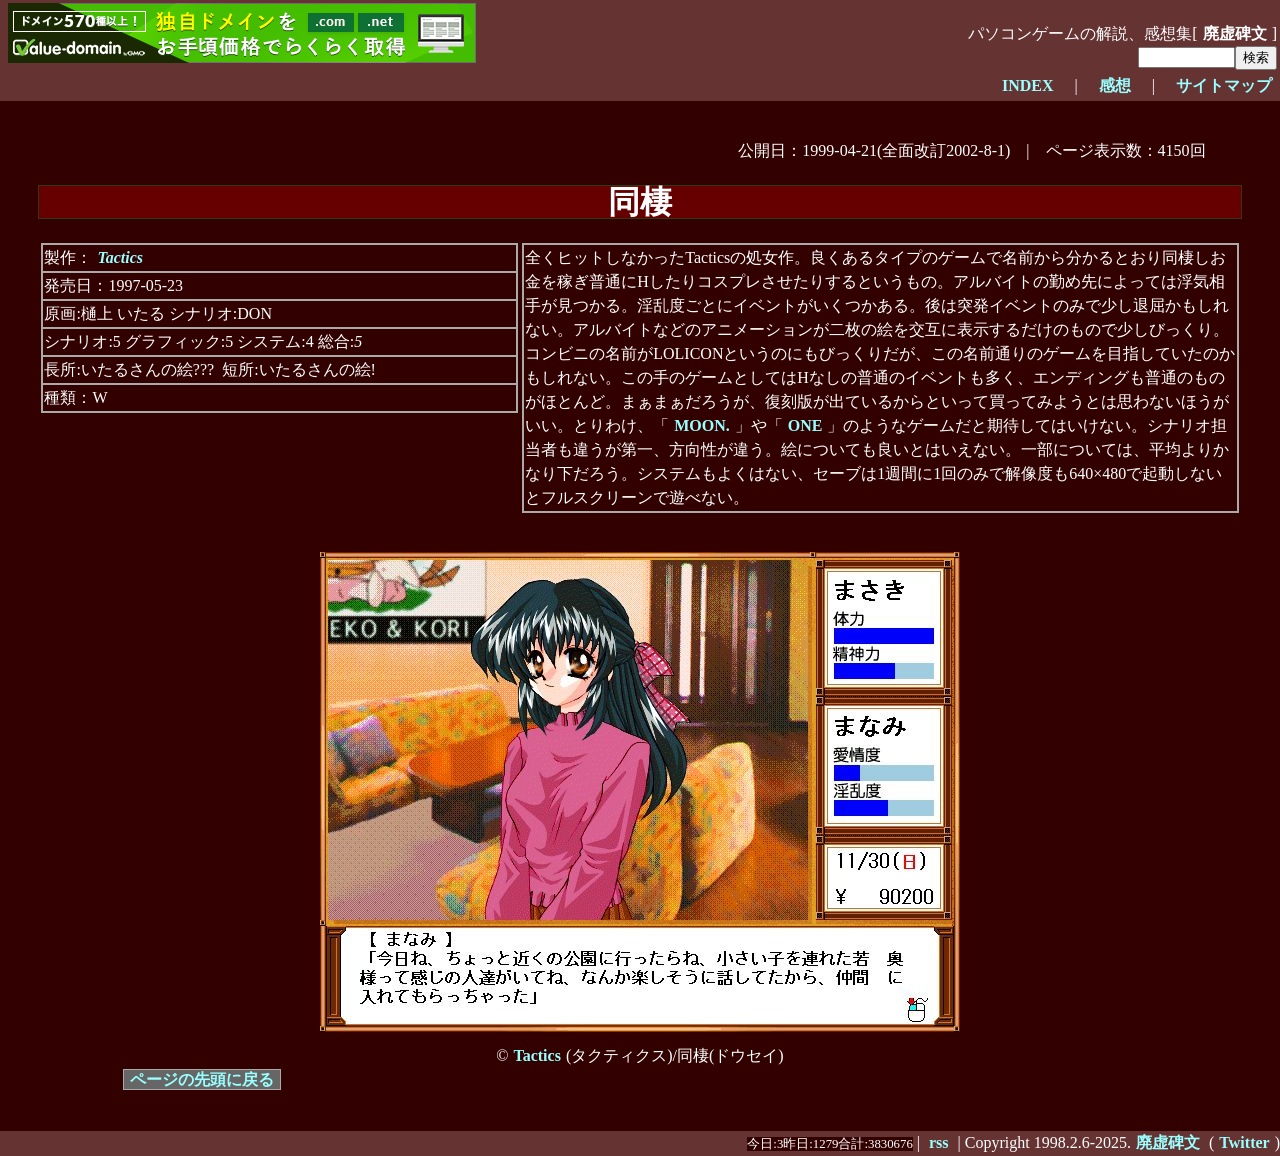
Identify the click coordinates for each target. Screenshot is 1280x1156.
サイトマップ (1224, 85)
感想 (1115, 85)
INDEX (1028, 85)
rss (939, 1142)
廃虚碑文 (1235, 33)
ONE (805, 425)
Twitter (1244, 1142)
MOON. (702, 425)
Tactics (120, 257)
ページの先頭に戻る (202, 1079)
